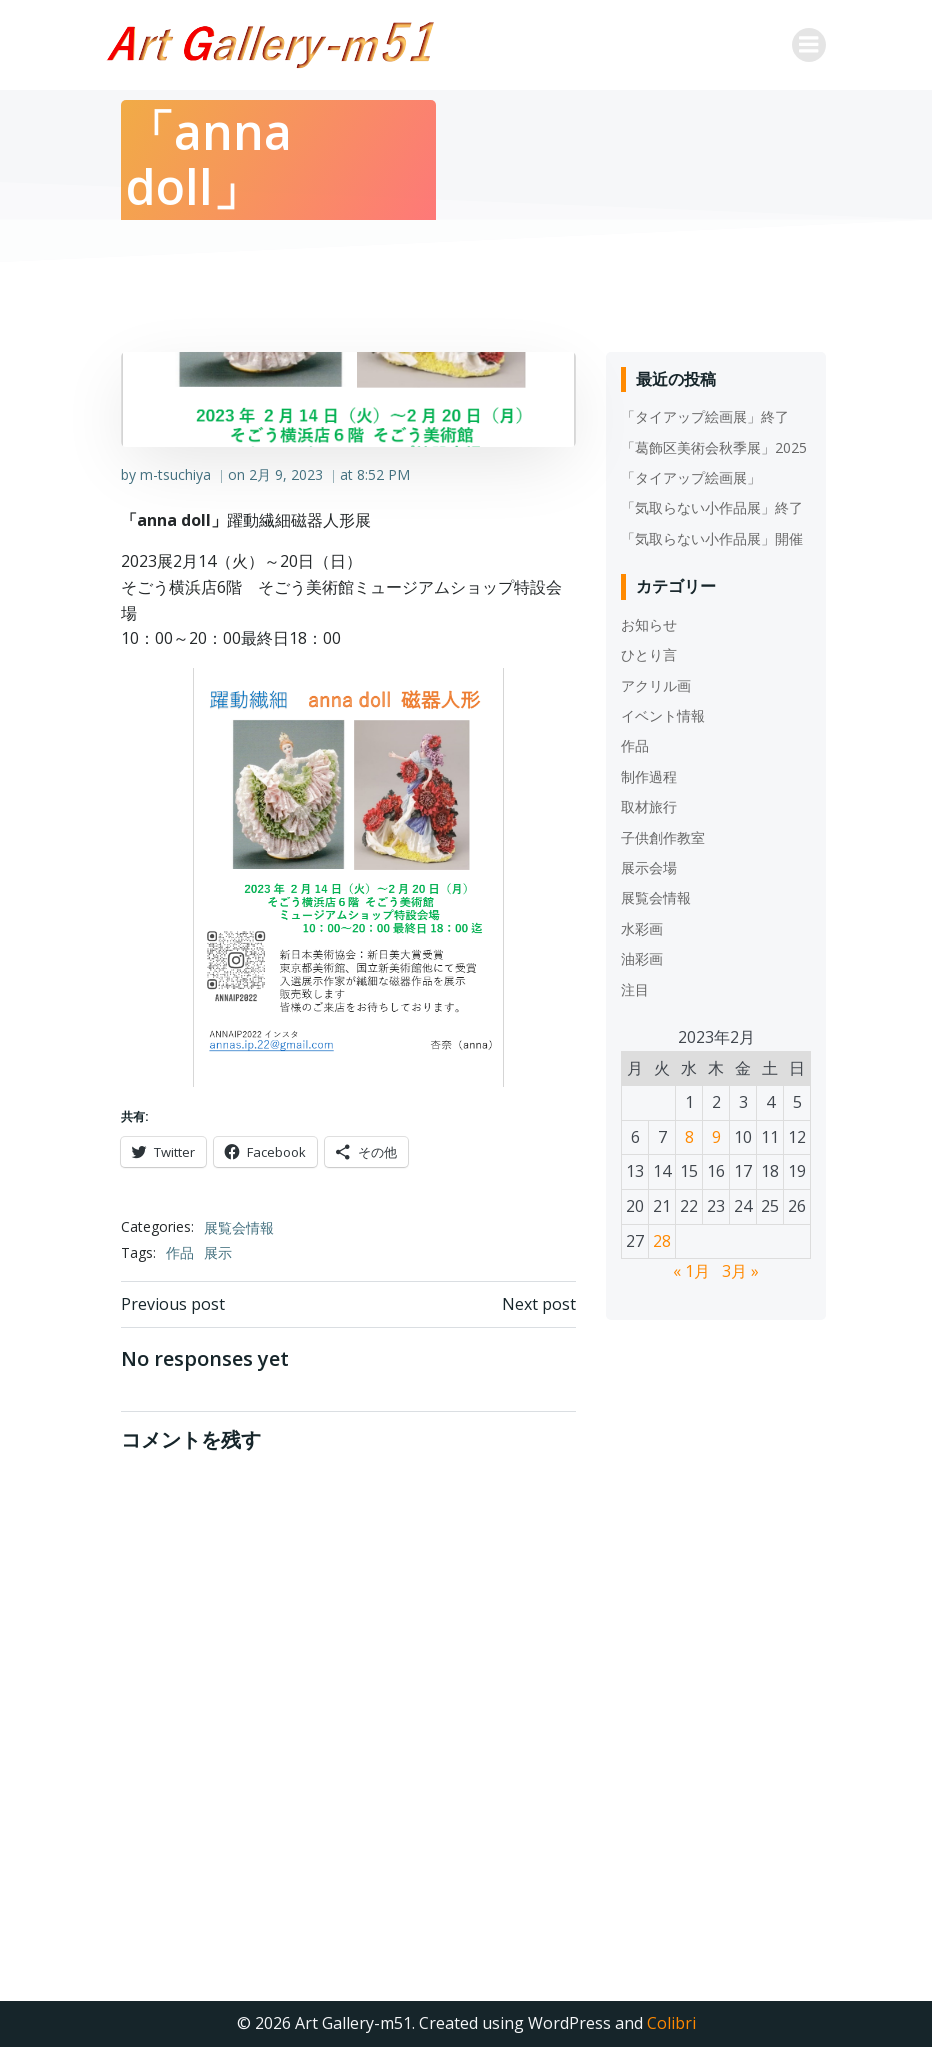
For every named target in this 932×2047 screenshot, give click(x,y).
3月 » (740, 1271)
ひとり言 (649, 654)
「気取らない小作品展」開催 (712, 538)
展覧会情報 (239, 1227)
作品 (180, 1252)
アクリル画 (656, 685)
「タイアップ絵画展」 (691, 477)
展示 (218, 1252)
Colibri (671, 2023)
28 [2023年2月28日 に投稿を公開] (662, 1241)
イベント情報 (663, 715)
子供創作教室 (663, 837)
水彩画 (642, 928)
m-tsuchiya (175, 474)
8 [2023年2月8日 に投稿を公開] (689, 1137)
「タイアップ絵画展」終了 (705, 416)
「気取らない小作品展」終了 (712, 507)
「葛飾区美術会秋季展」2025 (714, 447)
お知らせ (649, 624)
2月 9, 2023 (286, 474)
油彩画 (642, 958)
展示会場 (649, 867)
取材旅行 (649, 806)
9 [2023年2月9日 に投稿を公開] (716, 1137)
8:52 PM (383, 474)
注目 (635, 989)
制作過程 (649, 776)
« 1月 (691, 1271)
